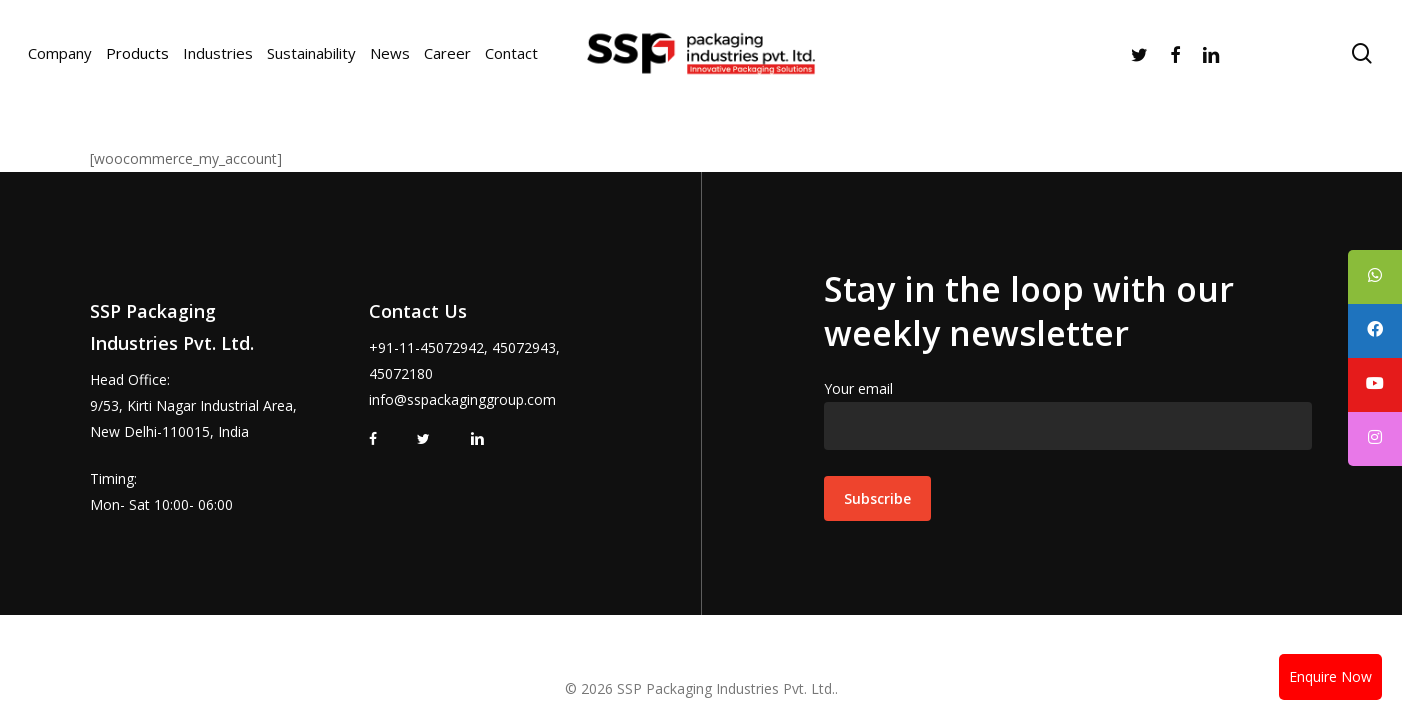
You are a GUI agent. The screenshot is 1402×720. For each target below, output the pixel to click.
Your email (1068, 414)
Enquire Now (1330, 676)
